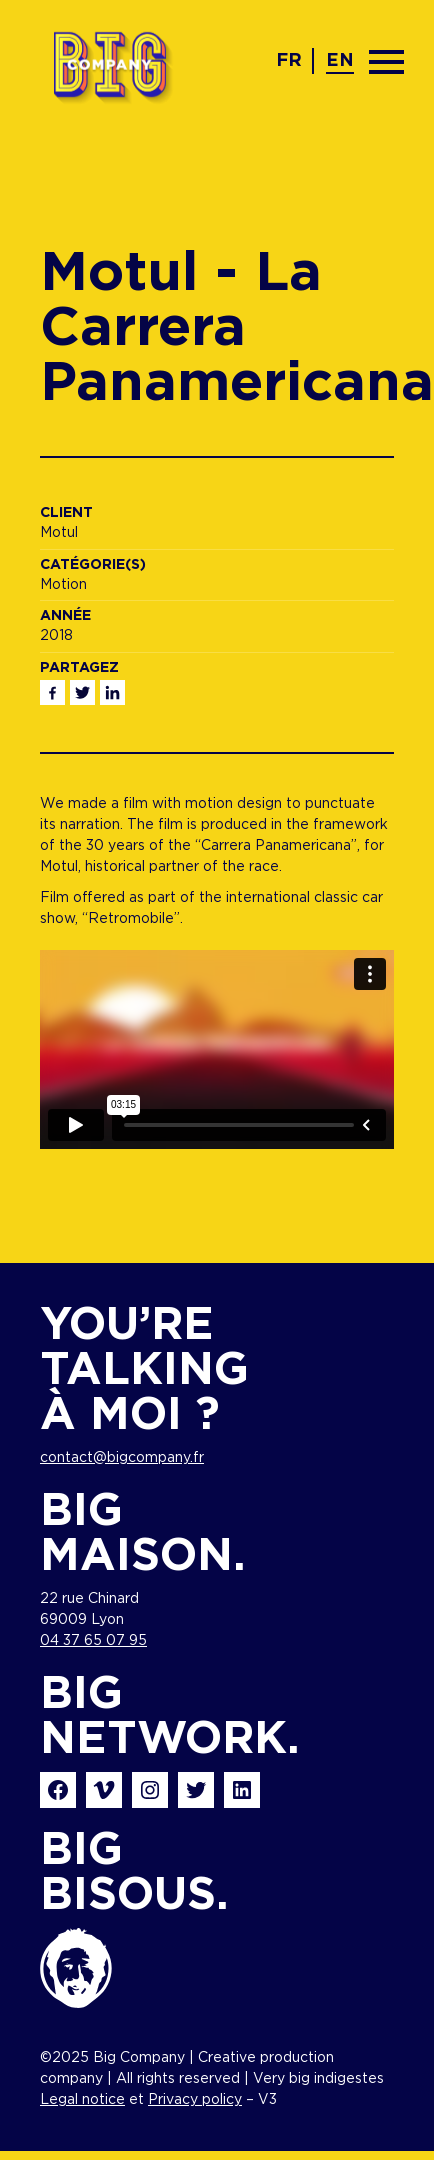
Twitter (82, 692)
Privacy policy (195, 2100)
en (340, 61)
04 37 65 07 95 (93, 1641)
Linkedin (112, 692)
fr (289, 61)
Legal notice (82, 2100)
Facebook (52, 692)
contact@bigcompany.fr (122, 1458)
